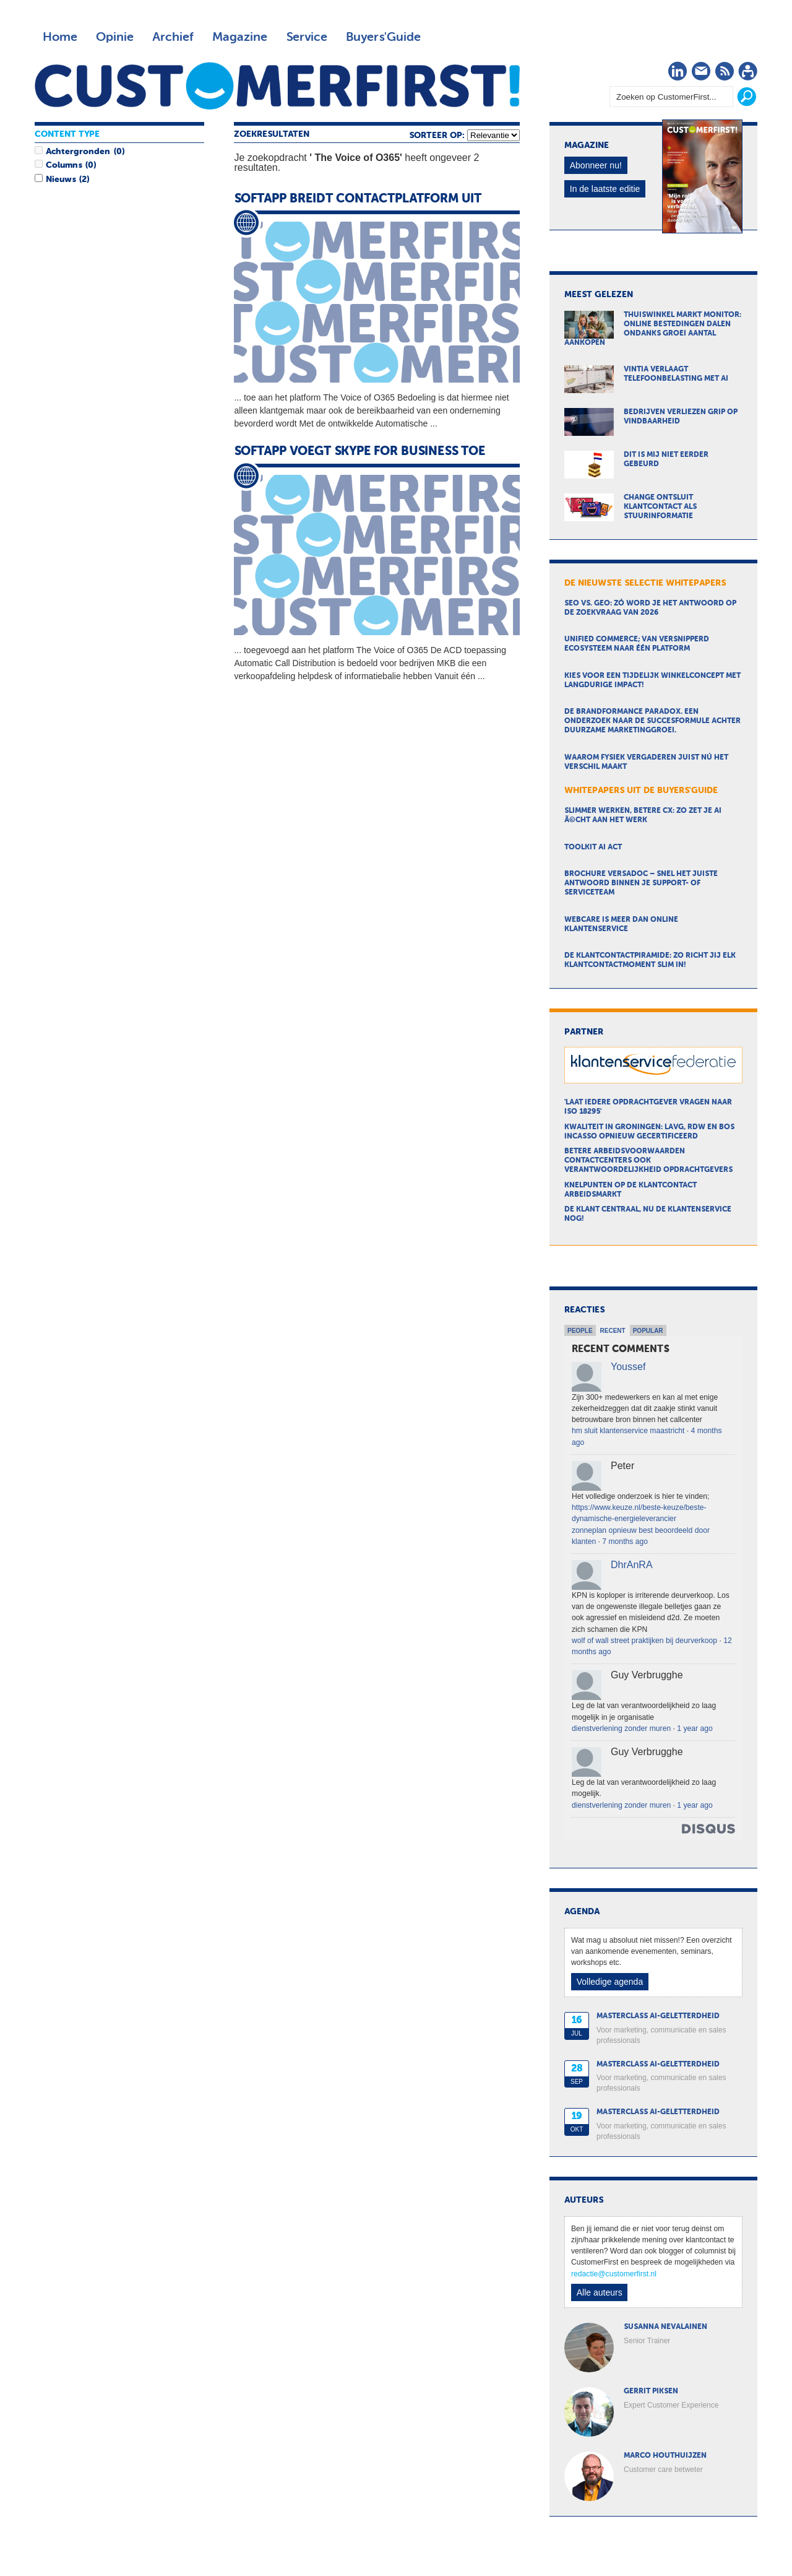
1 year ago (694, 1728)
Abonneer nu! (596, 165)
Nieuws (60, 179)
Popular (648, 1330)
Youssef (628, 1366)
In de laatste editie (605, 189)
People (580, 1330)
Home (60, 37)
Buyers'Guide (383, 37)
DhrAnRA (632, 1564)
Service (306, 37)
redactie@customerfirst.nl (613, 2274)
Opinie (115, 37)
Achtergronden (78, 151)
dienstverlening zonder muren (621, 1728)
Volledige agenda (610, 1982)
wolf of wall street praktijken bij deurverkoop (644, 1640)
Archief (173, 37)
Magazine (239, 37)
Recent (613, 1330)
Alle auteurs (599, 2292)
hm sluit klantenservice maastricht (628, 1430)
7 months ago (625, 1541)
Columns (64, 165)
